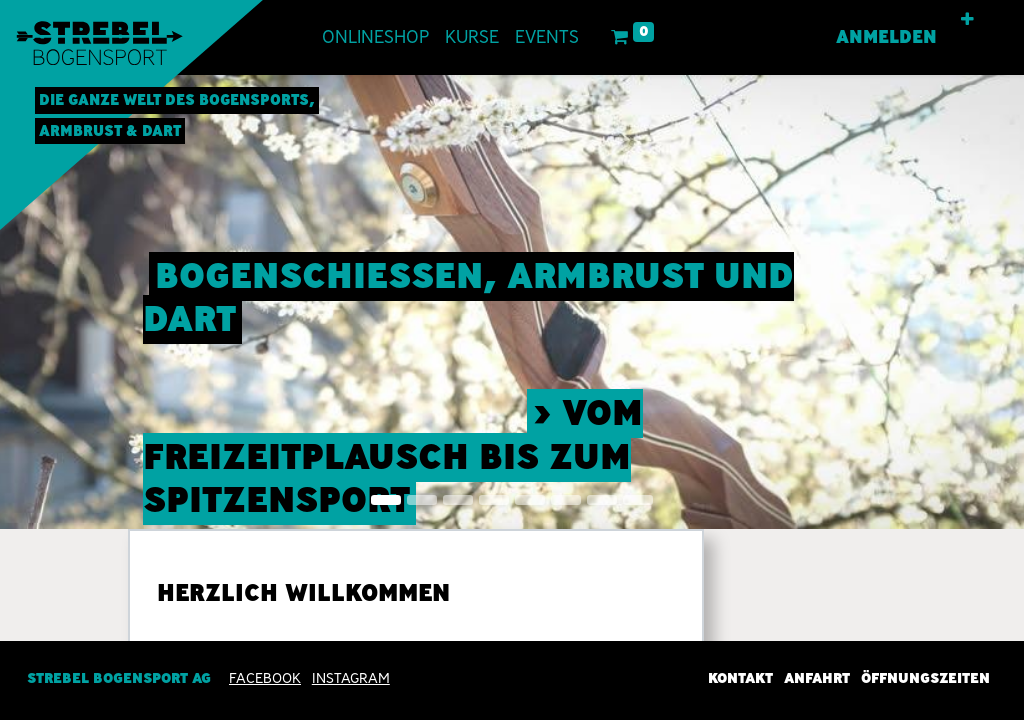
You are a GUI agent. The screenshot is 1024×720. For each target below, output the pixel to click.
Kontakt (740, 678)
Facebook (265, 678)
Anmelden (886, 37)
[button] (967, 20)
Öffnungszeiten (925, 678)
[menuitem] (375, 37)
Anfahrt (817, 678)
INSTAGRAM (351, 678)
